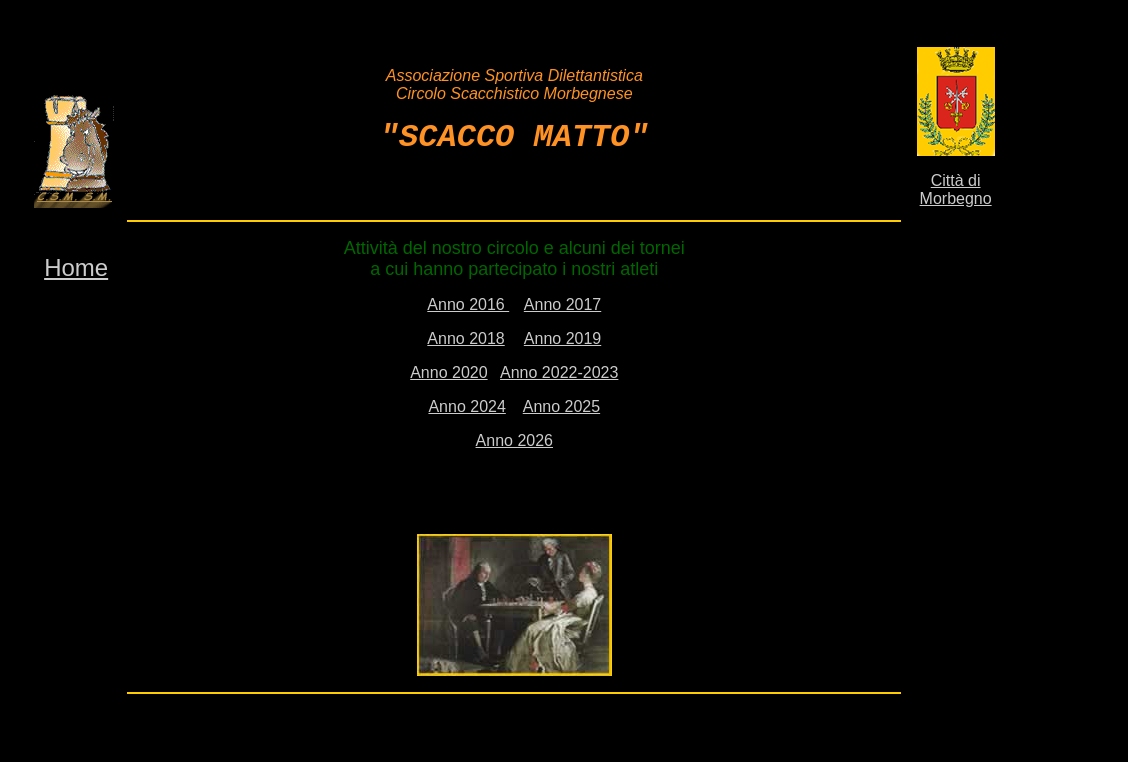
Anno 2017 (562, 300)
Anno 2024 (466, 402)
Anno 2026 (514, 436)
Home (76, 263)
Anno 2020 (448, 368)
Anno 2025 (561, 402)
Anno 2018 (465, 334)
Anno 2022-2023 (559, 368)
